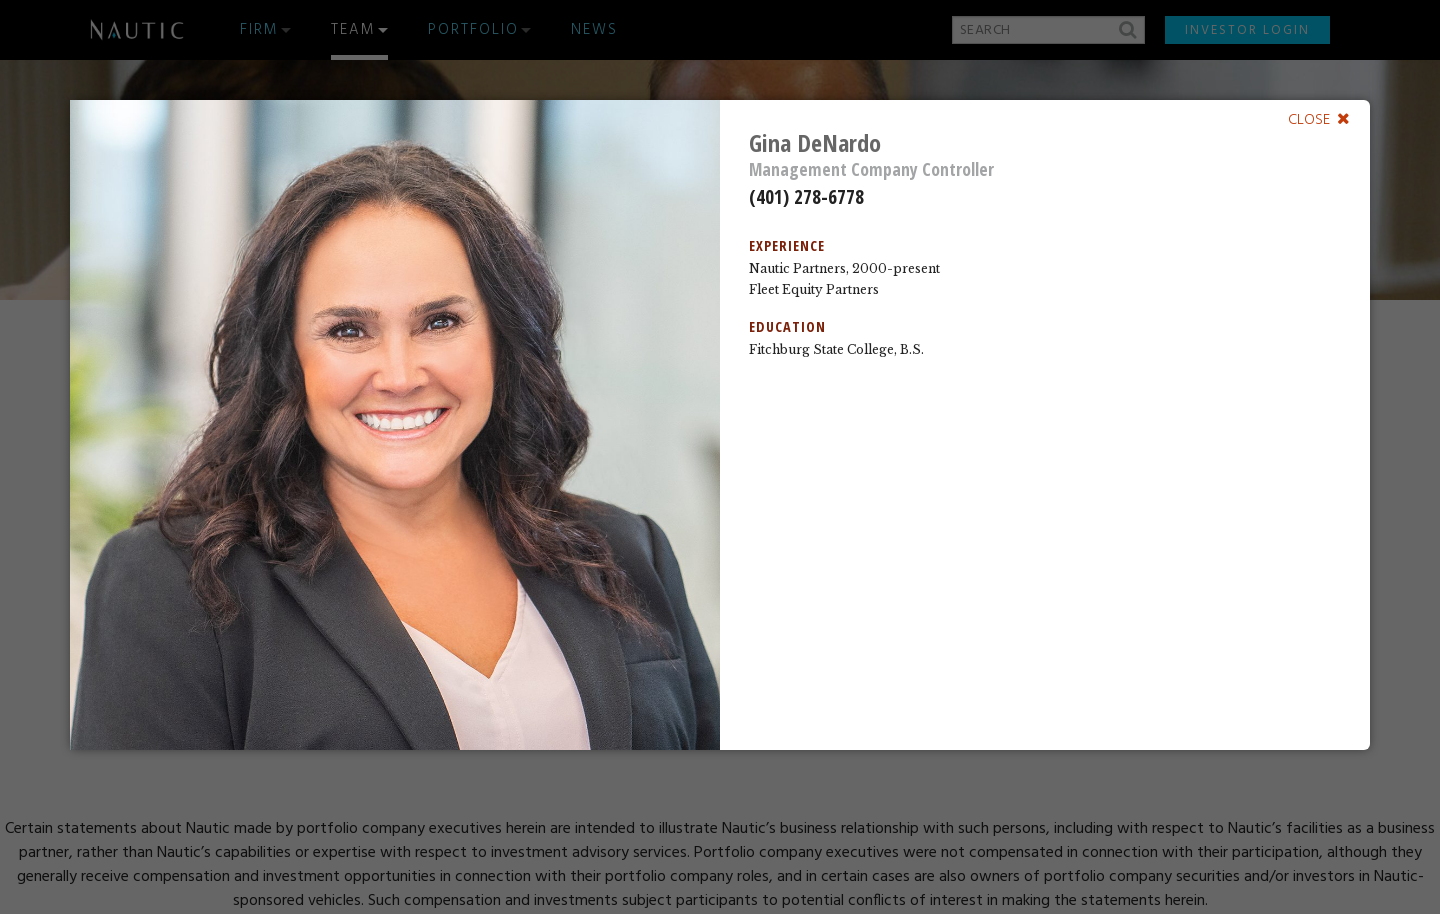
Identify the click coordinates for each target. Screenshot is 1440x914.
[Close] (1319, 119)
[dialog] (720, 425)
